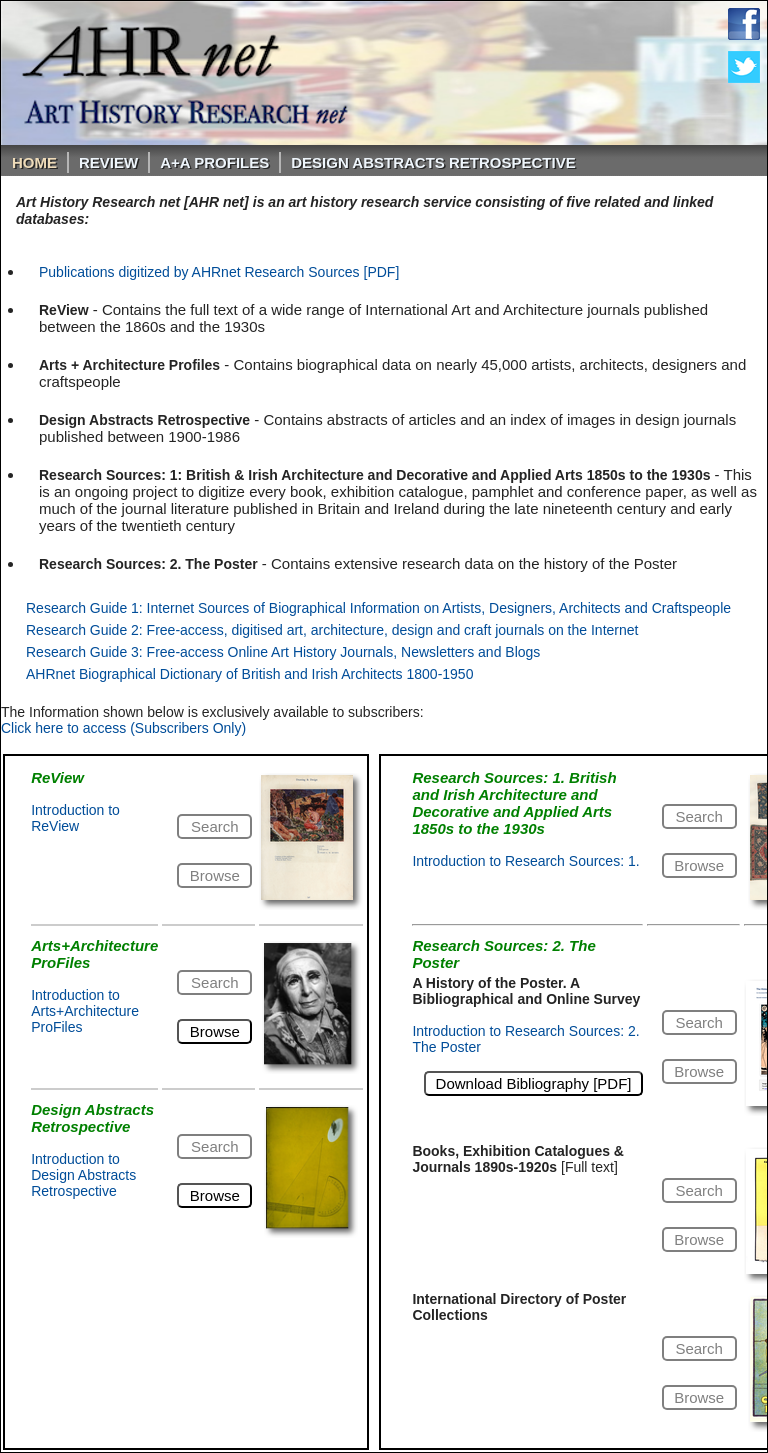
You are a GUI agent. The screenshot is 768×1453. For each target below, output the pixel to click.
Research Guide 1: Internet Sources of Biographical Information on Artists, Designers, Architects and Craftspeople (378, 608)
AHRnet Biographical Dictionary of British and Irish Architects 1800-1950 (249, 674)
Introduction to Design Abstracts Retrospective (83, 1175)
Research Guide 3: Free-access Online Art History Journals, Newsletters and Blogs (283, 652)
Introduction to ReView (75, 818)
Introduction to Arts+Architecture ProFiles (85, 1011)
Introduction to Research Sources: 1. (525, 861)
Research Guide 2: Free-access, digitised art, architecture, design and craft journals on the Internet (332, 630)
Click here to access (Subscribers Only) (123, 728)
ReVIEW (108, 162)
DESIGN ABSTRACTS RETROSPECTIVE (433, 162)
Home (34, 162)
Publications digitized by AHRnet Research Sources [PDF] (219, 272)
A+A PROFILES (214, 162)
